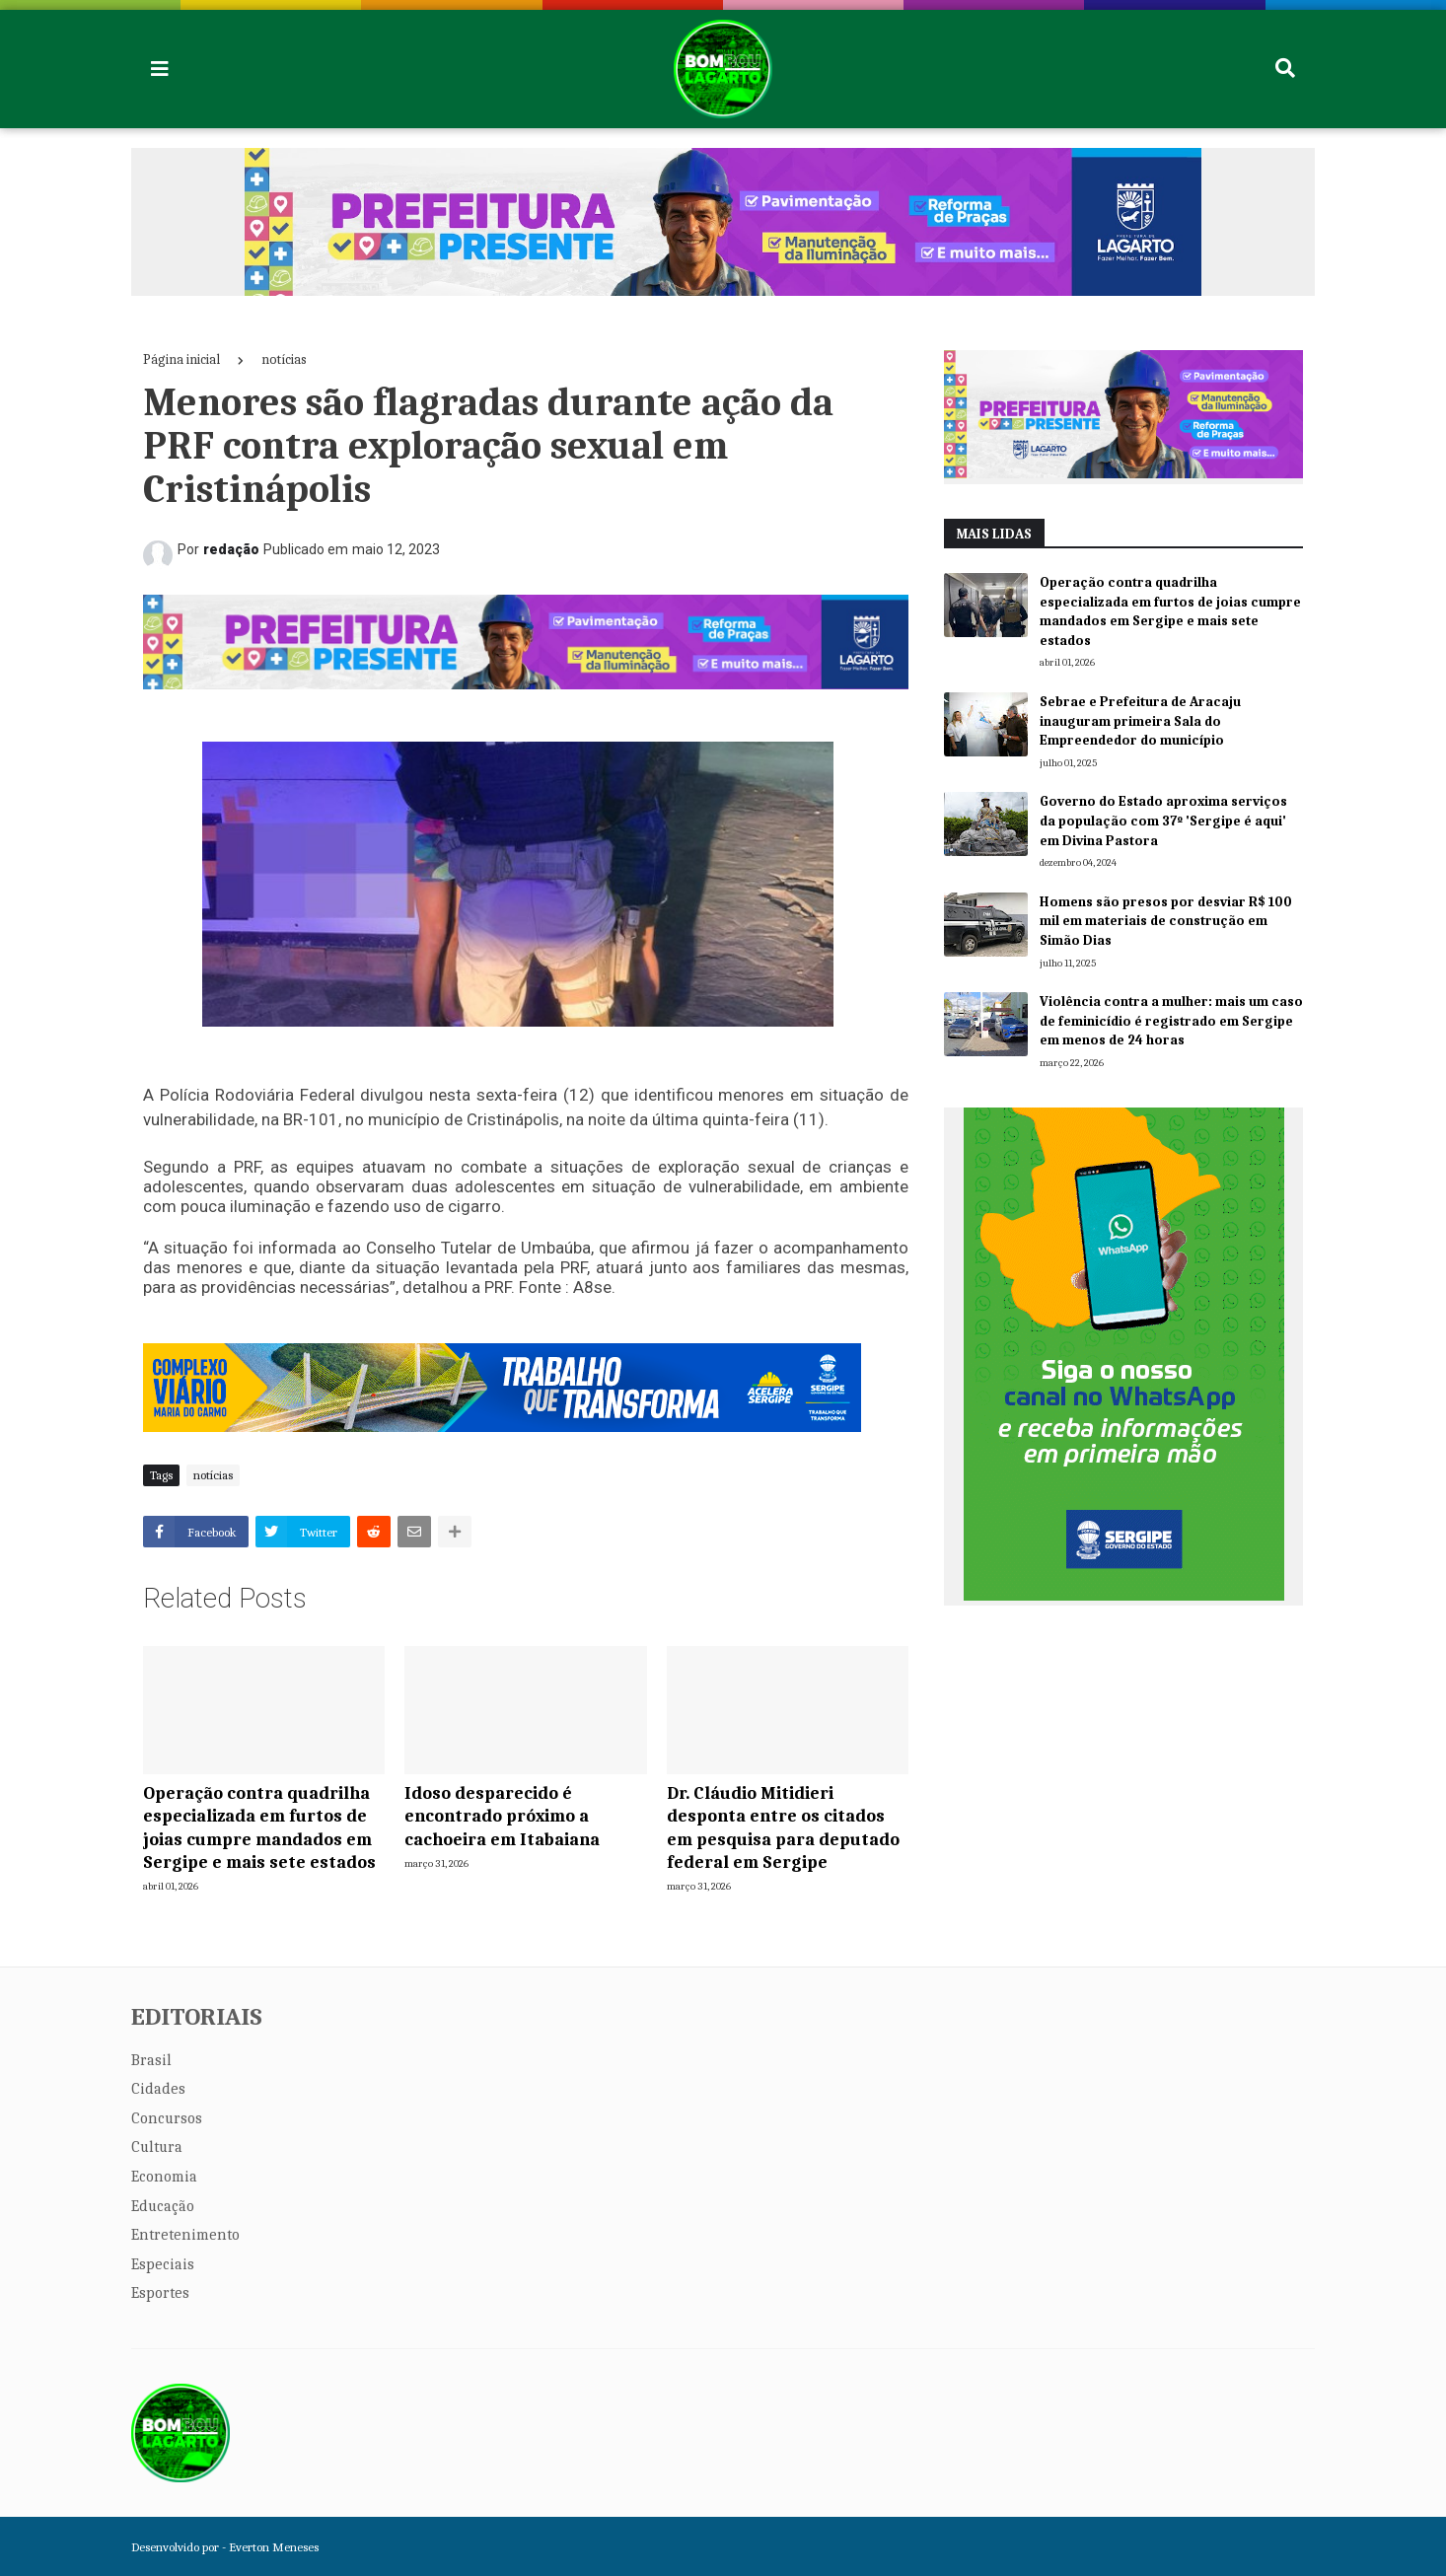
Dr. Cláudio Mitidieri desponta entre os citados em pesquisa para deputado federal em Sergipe (783, 1828)
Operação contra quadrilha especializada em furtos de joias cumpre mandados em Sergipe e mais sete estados (259, 1828)
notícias (284, 359)
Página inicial (181, 359)
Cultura (156, 2147)
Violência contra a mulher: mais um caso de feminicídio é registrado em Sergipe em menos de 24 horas (1171, 1020)
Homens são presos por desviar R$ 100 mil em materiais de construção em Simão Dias (1166, 921)
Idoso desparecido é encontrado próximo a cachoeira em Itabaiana (502, 1816)
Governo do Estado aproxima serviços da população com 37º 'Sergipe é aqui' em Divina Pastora (1163, 820)
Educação (162, 2206)
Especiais (162, 2264)
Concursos (166, 2118)
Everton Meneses (274, 2547)
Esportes (160, 2293)
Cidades (158, 2089)
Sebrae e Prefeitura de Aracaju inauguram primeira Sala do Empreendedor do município (1140, 721)
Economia (164, 2176)
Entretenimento (185, 2235)
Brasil (151, 2060)
